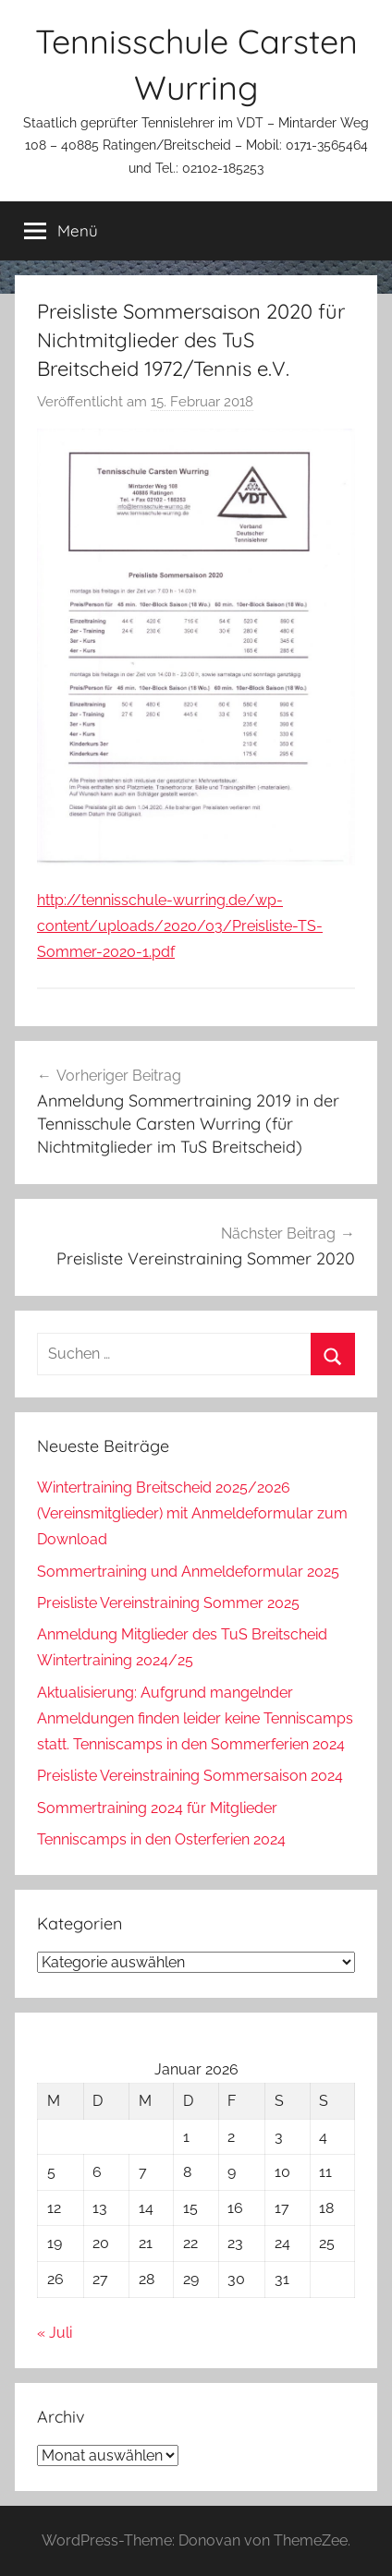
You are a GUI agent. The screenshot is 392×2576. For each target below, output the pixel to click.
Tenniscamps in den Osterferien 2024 (161, 1839)
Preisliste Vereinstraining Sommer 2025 (168, 1603)
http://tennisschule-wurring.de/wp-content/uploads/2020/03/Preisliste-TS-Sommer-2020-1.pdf (180, 926)
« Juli (54, 2332)
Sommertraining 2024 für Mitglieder (157, 1808)
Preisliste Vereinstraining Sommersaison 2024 (190, 1775)
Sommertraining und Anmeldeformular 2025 (188, 1571)
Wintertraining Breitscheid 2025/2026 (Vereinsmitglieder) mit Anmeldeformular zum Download (192, 1513)
